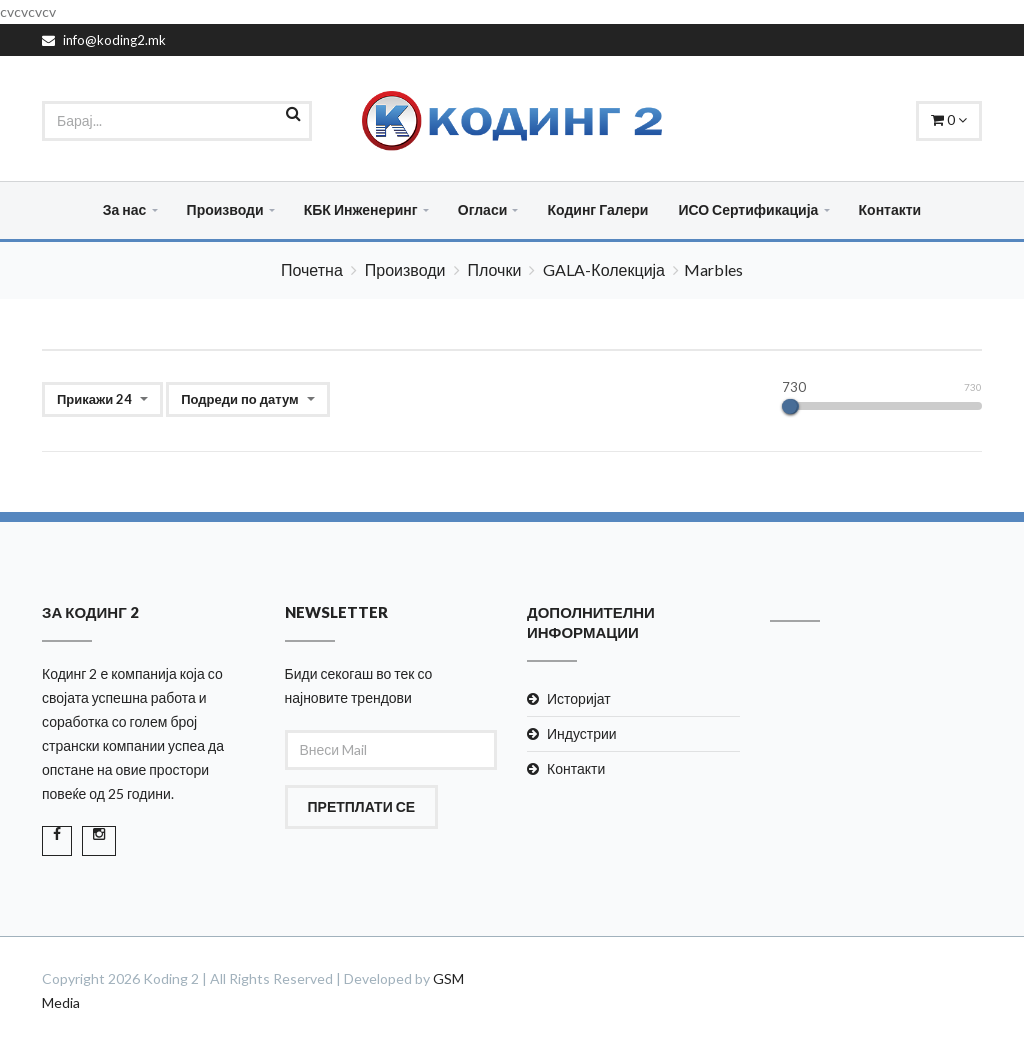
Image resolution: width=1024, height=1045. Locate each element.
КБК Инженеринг (361, 209)
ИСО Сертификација (748, 209)
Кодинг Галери (597, 209)
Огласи (482, 209)
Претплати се (362, 806)
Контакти (890, 209)
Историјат (579, 698)
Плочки (495, 269)
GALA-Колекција (604, 269)
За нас (125, 209)
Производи (225, 209)
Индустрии (582, 733)
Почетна (312, 269)
